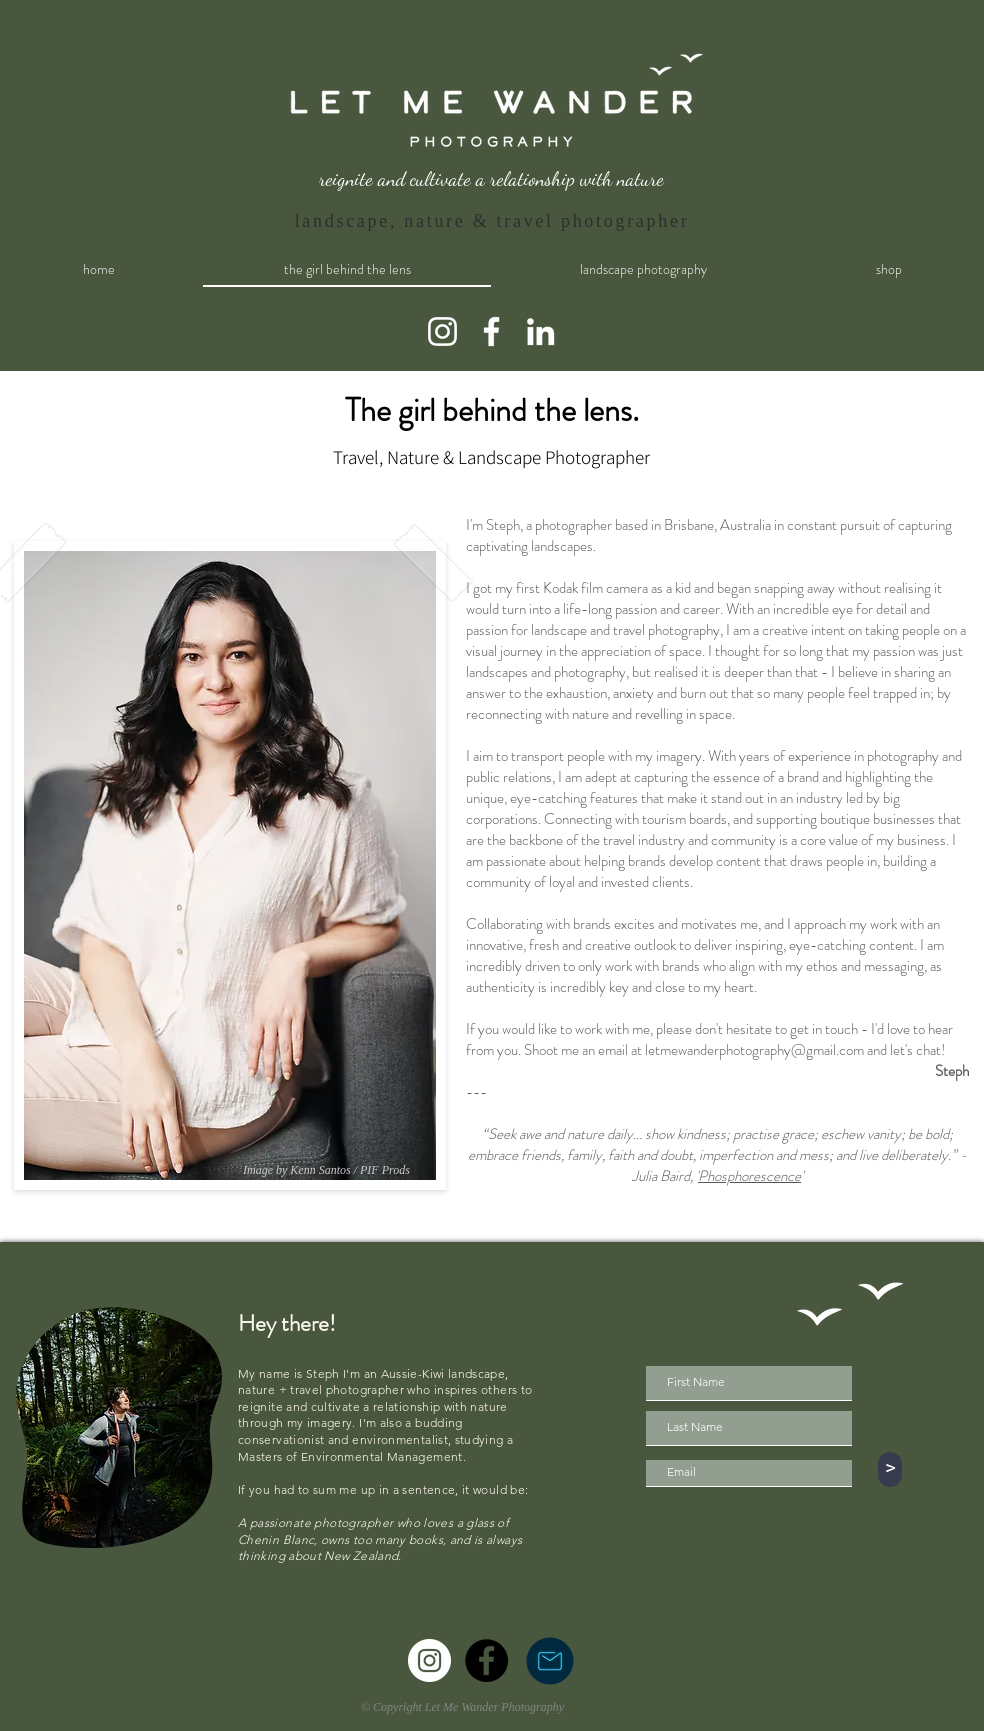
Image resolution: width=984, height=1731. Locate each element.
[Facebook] (491, 331)
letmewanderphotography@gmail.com (754, 1050)
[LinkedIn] (540, 331)
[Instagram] (442, 331)
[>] (890, 1469)
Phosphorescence (749, 1176)
